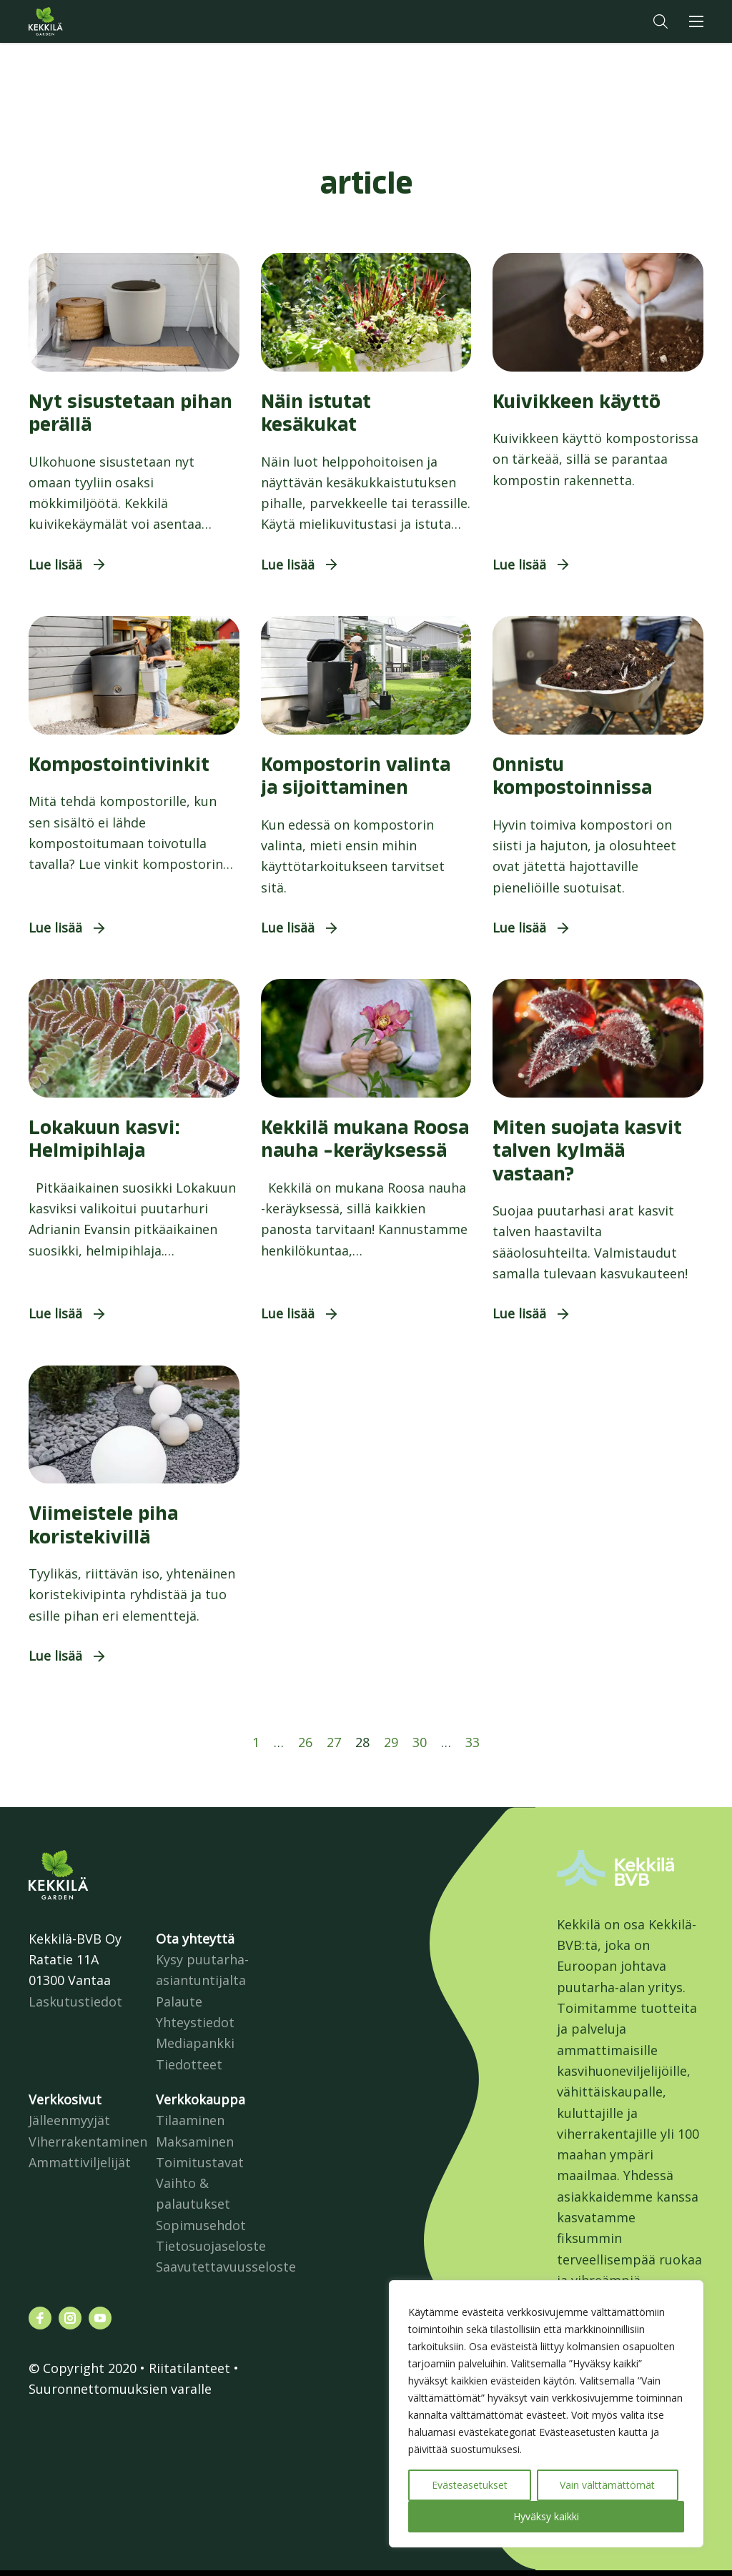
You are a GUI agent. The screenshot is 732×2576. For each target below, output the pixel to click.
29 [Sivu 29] (391, 1742)
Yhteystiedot (195, 2022)
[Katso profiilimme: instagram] (70, 2318)
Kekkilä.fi (74, 21)
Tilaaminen (190, 2120)
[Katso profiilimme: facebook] (40, 2318)
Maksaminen (195, 2141)
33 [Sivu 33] (472, 1742)
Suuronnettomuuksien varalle (120, 2388)
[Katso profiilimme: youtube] (100, 2318)
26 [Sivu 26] (305, 1742)
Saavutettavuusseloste (226, 2266)
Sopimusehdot (201, 2225)
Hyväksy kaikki (546, 2516)
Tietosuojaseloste (211, 2245)
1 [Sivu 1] (255, 1742)
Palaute (179, 2001)
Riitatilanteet (189, 2368)
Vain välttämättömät (607, 2485)
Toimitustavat (200, 2162)
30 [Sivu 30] (419, 1742)
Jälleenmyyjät (69, 2120)
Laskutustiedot (75, 2001)
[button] (660, 21)
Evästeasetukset (470, 2485)
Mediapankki (195, 2043)
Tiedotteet (189, 2064)
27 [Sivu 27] (334, 1742)
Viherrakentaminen (88, 2141)
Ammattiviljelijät (80, 2162)
